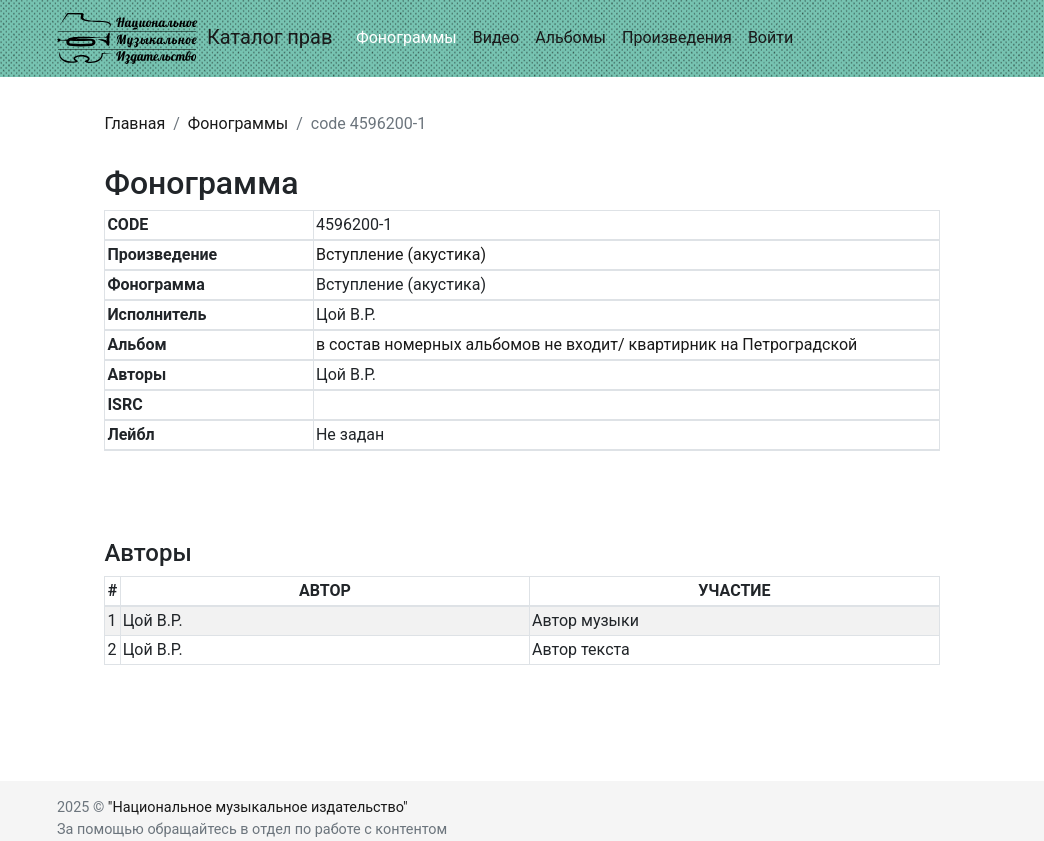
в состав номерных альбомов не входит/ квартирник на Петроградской (586, 344)
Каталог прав (194, 38)
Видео (496, 37)
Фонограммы (406, 37)
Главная (134, 123)
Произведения (677, 37)
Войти (770, 37)
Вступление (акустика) (401, 254)
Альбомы (570, 37)
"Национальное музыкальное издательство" (258, 807)
